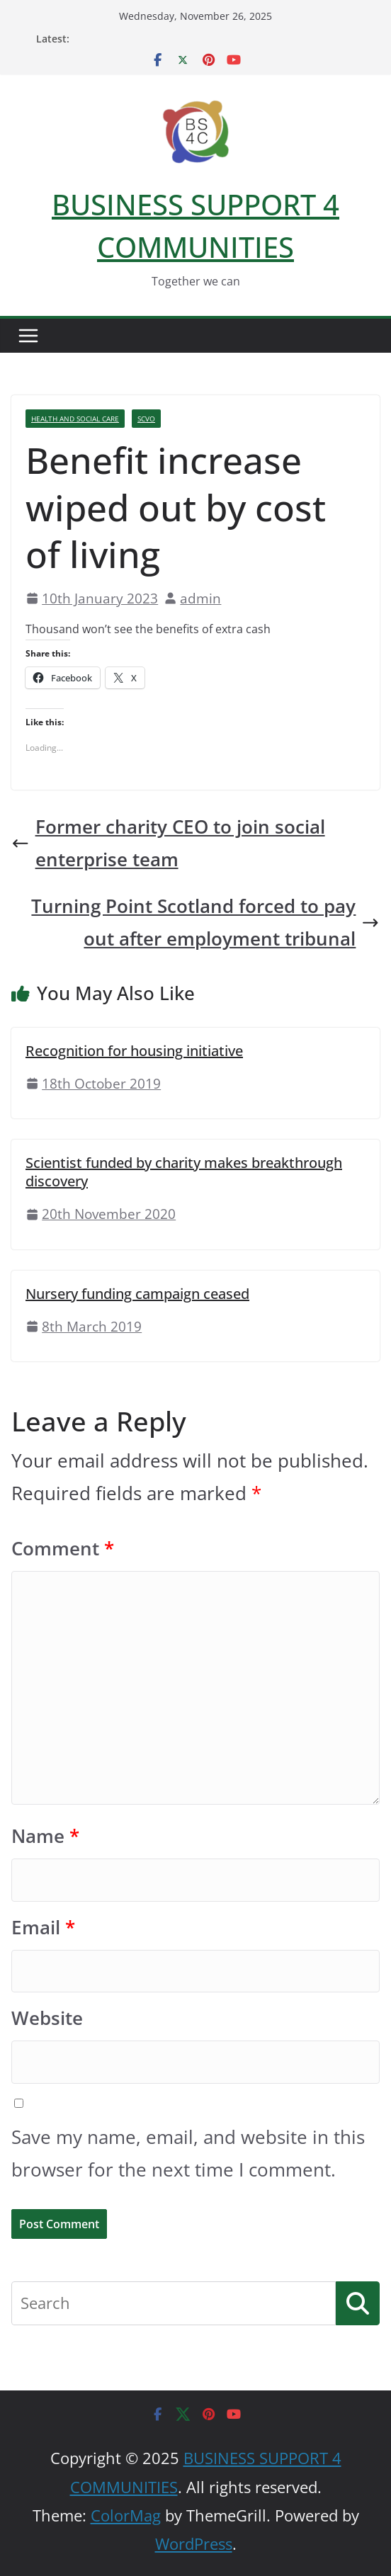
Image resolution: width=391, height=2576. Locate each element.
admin (200, 598)
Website (47, 2018)
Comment (62, 1548)
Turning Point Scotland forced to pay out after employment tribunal (205, 922)
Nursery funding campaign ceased (137, 1293)
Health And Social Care (75, 419)
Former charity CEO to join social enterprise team (168, 843)
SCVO (146, 419)
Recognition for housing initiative (134, 1050)
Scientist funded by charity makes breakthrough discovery (184, 1172)
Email (43, 1927)
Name (45, 1836)
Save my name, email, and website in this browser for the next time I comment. (188, 2153)
